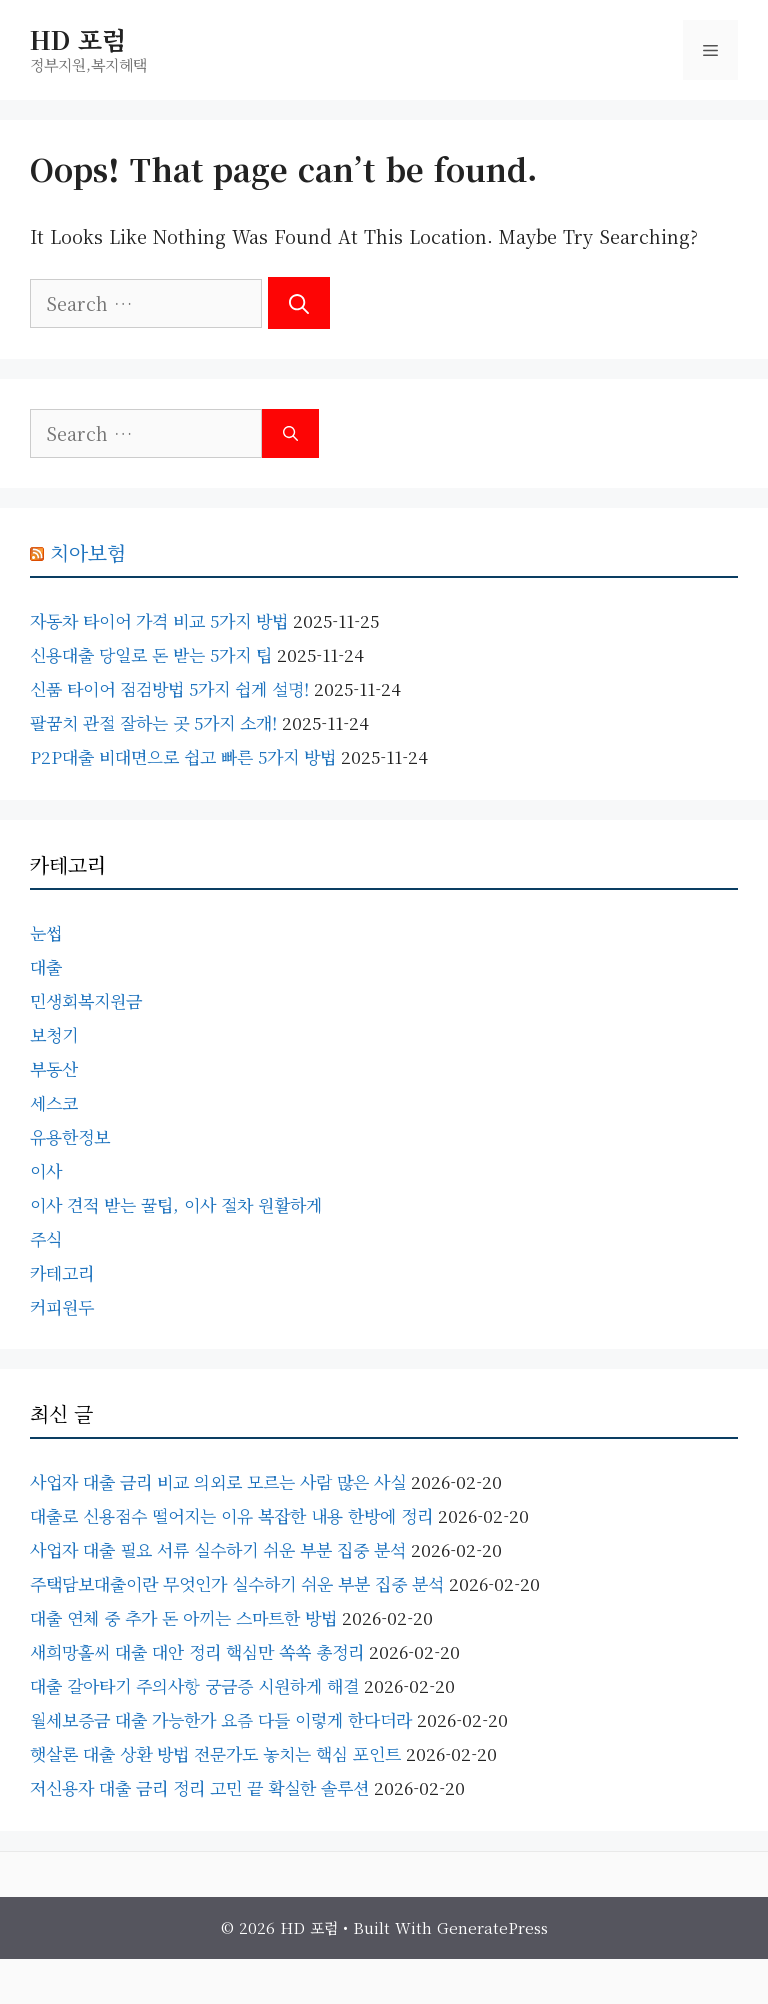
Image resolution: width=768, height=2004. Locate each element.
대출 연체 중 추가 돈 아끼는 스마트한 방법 (183, 1617)
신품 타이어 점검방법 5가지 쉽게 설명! (169, 688)
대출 (46, 966)
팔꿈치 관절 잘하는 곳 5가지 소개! (153, 722)
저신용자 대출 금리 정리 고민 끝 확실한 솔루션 (199, 1787)
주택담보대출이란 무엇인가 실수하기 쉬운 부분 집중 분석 (237, 1583)
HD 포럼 (78, 39)
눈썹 (46, 932)
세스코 (54, 1102)
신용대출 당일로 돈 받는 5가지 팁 (151, 654)
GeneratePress (492, 1927)
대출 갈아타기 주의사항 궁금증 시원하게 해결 (194, 1685)
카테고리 (62, 1272)
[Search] (299, 303)
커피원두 (62, 1306)
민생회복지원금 (86, 1000)
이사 (46, 1170)
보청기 (54, 1034)
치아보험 (88, 552)
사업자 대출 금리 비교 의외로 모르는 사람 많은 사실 (218, 1481)
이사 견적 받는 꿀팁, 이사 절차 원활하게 (176, 1204)
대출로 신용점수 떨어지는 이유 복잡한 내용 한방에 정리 (231, 1515)
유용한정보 (70, 1136)
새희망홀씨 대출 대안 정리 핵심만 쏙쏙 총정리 (197, 1651)
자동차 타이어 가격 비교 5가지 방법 (159, 620)
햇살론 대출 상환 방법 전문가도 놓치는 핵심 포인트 (215, 1753)
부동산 (54, 1068)
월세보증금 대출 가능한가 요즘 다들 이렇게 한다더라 (221, 1719)
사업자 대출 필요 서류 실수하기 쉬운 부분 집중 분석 (218, 1549)
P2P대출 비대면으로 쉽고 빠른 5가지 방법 (183, 756)
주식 (46, 1238)
